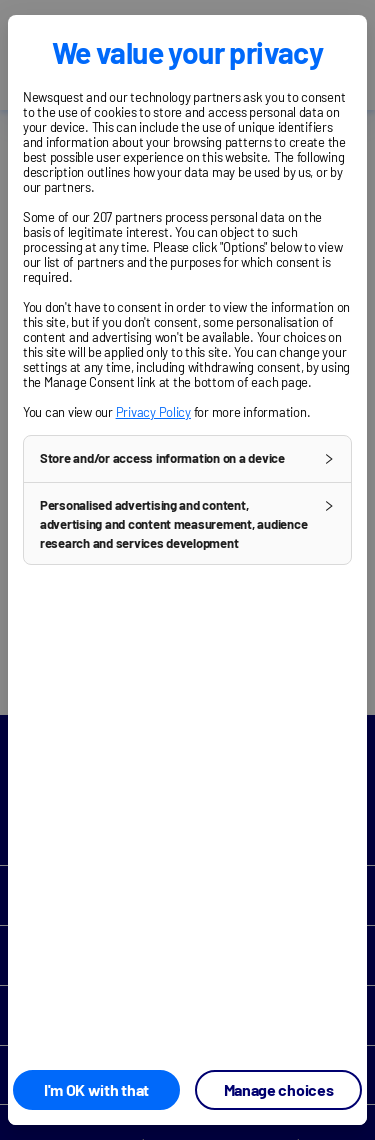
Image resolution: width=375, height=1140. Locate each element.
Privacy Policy (153, 412)
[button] (187, 459)
